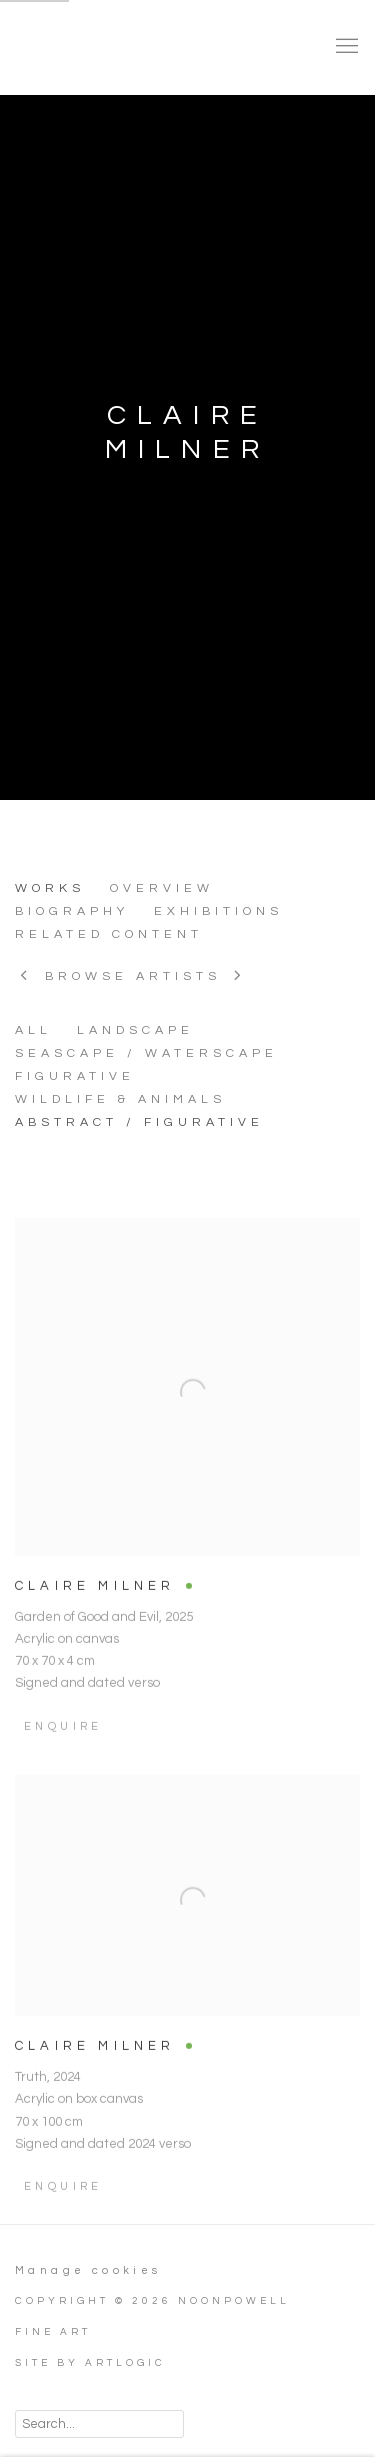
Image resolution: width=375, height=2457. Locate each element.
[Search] (99, 2424)
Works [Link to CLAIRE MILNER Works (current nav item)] (50, 888)
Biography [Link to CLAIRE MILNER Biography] (72, 911)
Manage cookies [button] (88, 2270)
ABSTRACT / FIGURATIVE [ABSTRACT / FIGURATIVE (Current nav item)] (139, 1122)
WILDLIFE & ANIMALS (120, 1099)
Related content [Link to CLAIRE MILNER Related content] (109, 934)
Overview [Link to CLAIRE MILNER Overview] (162, 888)
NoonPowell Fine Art (155, 47)
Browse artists (133, 977)
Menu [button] (345, 47)
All (33, 1030)
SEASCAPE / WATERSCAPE (146, 1053)
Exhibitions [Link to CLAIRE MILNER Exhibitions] (218, 911)
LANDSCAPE (135, 1030)
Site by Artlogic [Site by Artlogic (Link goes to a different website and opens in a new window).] (90, 2363)
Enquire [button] (63, 2210)
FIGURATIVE (75, 1076)
